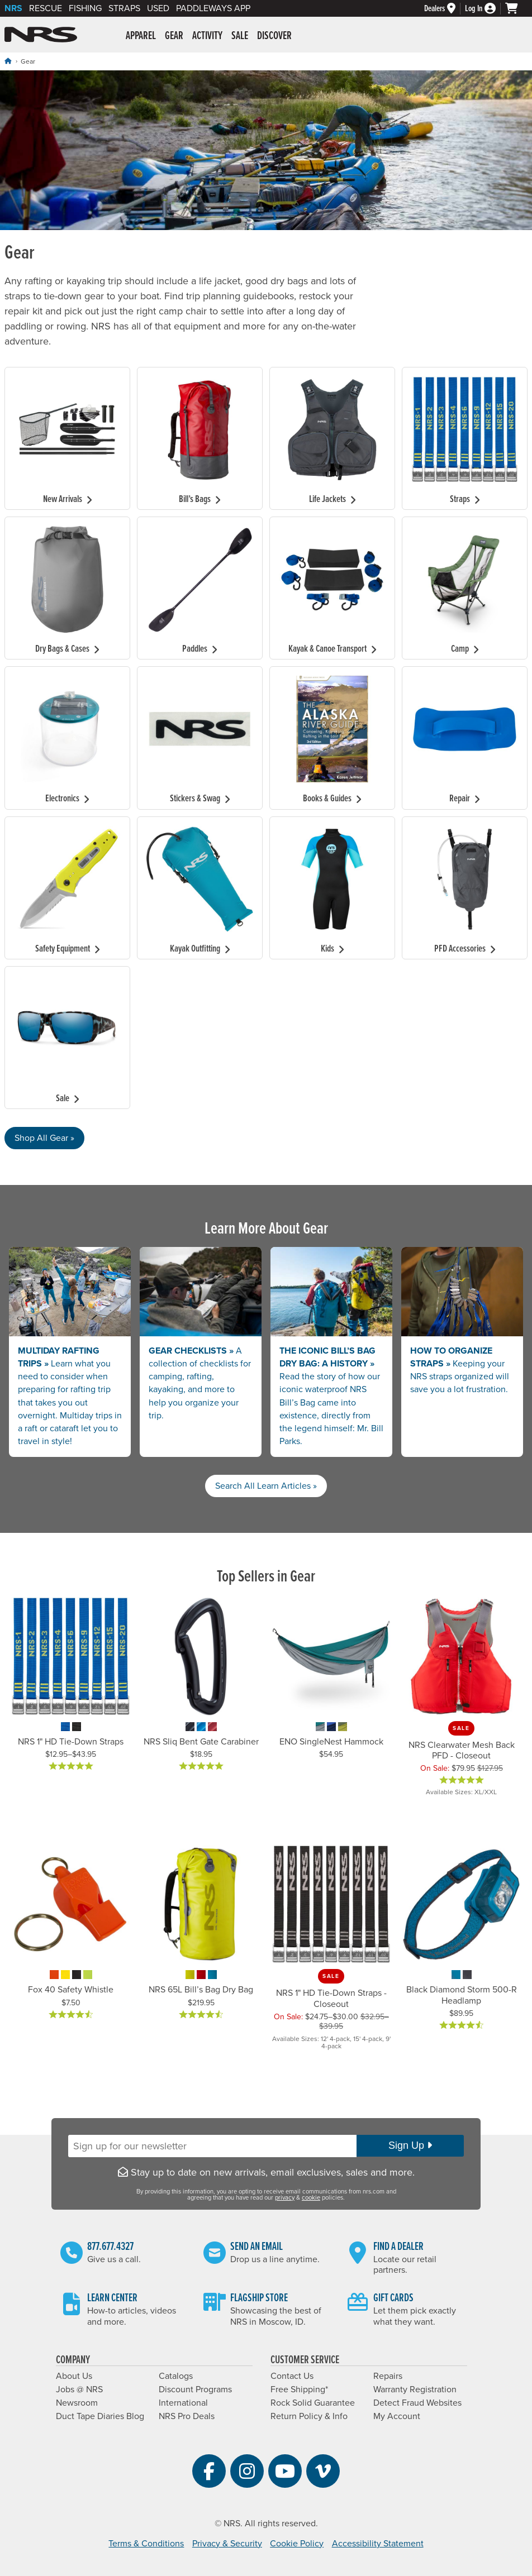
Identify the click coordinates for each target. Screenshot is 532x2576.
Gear (174, 36)
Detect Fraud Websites (417, 2402)
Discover (274, 36)
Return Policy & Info (309, 2416)
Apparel (141, 36)
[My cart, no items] (516, 8)
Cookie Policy (297, 2543)
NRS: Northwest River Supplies (40, 34)
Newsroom (77, 2402)
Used (158, 8)
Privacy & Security (227, 2543)
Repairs (387, 2376)
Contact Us (292, 2376)
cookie (311, 2197)
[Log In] (485, 9)
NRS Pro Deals (187, 2416)
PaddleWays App (213, 8)
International (183, 2402)
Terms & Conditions (146, 2543)
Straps (124, 8)
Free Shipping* (299, 2389)
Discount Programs (195, 2389)
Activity (207, 36)
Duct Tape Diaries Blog (100, 2416)
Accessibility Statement (378, 2543)
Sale (239, 36)
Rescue (45, 8)
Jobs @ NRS (79, 2389)
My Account (396, 2416)
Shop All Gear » (44, 1138)
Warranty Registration (415, 2389)
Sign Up (410, 2145)
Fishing (85, 8)
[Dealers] (444, 9)
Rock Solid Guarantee (312, 2402)
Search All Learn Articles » (266, 1486)
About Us (74, 2376)
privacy (284, 2197)
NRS (13, 8)
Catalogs (176, 2376)
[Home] (7, 61)
